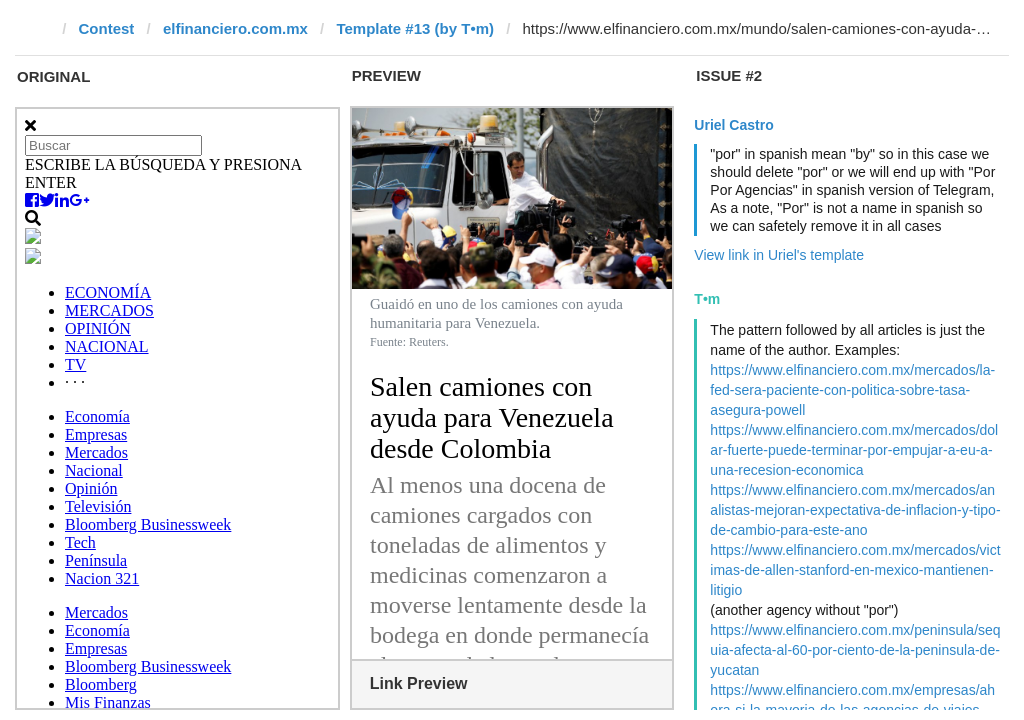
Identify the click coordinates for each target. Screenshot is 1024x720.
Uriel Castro (733, 125)
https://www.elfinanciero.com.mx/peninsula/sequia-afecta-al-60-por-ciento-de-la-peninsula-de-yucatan (855, 650)
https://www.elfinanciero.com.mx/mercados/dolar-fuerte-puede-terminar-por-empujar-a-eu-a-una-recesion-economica (854, 450)
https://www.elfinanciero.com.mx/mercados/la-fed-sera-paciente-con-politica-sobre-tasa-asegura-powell (852, 390)
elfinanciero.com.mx (235, 28)
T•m (707, 299)
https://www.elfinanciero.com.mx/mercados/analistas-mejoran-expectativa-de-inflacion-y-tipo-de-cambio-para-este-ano (855, 510)
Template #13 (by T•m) (415, 28)
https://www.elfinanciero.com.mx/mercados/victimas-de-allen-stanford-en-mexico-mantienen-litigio (855, 570)
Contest (107, 28)
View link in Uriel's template (779, 255)
